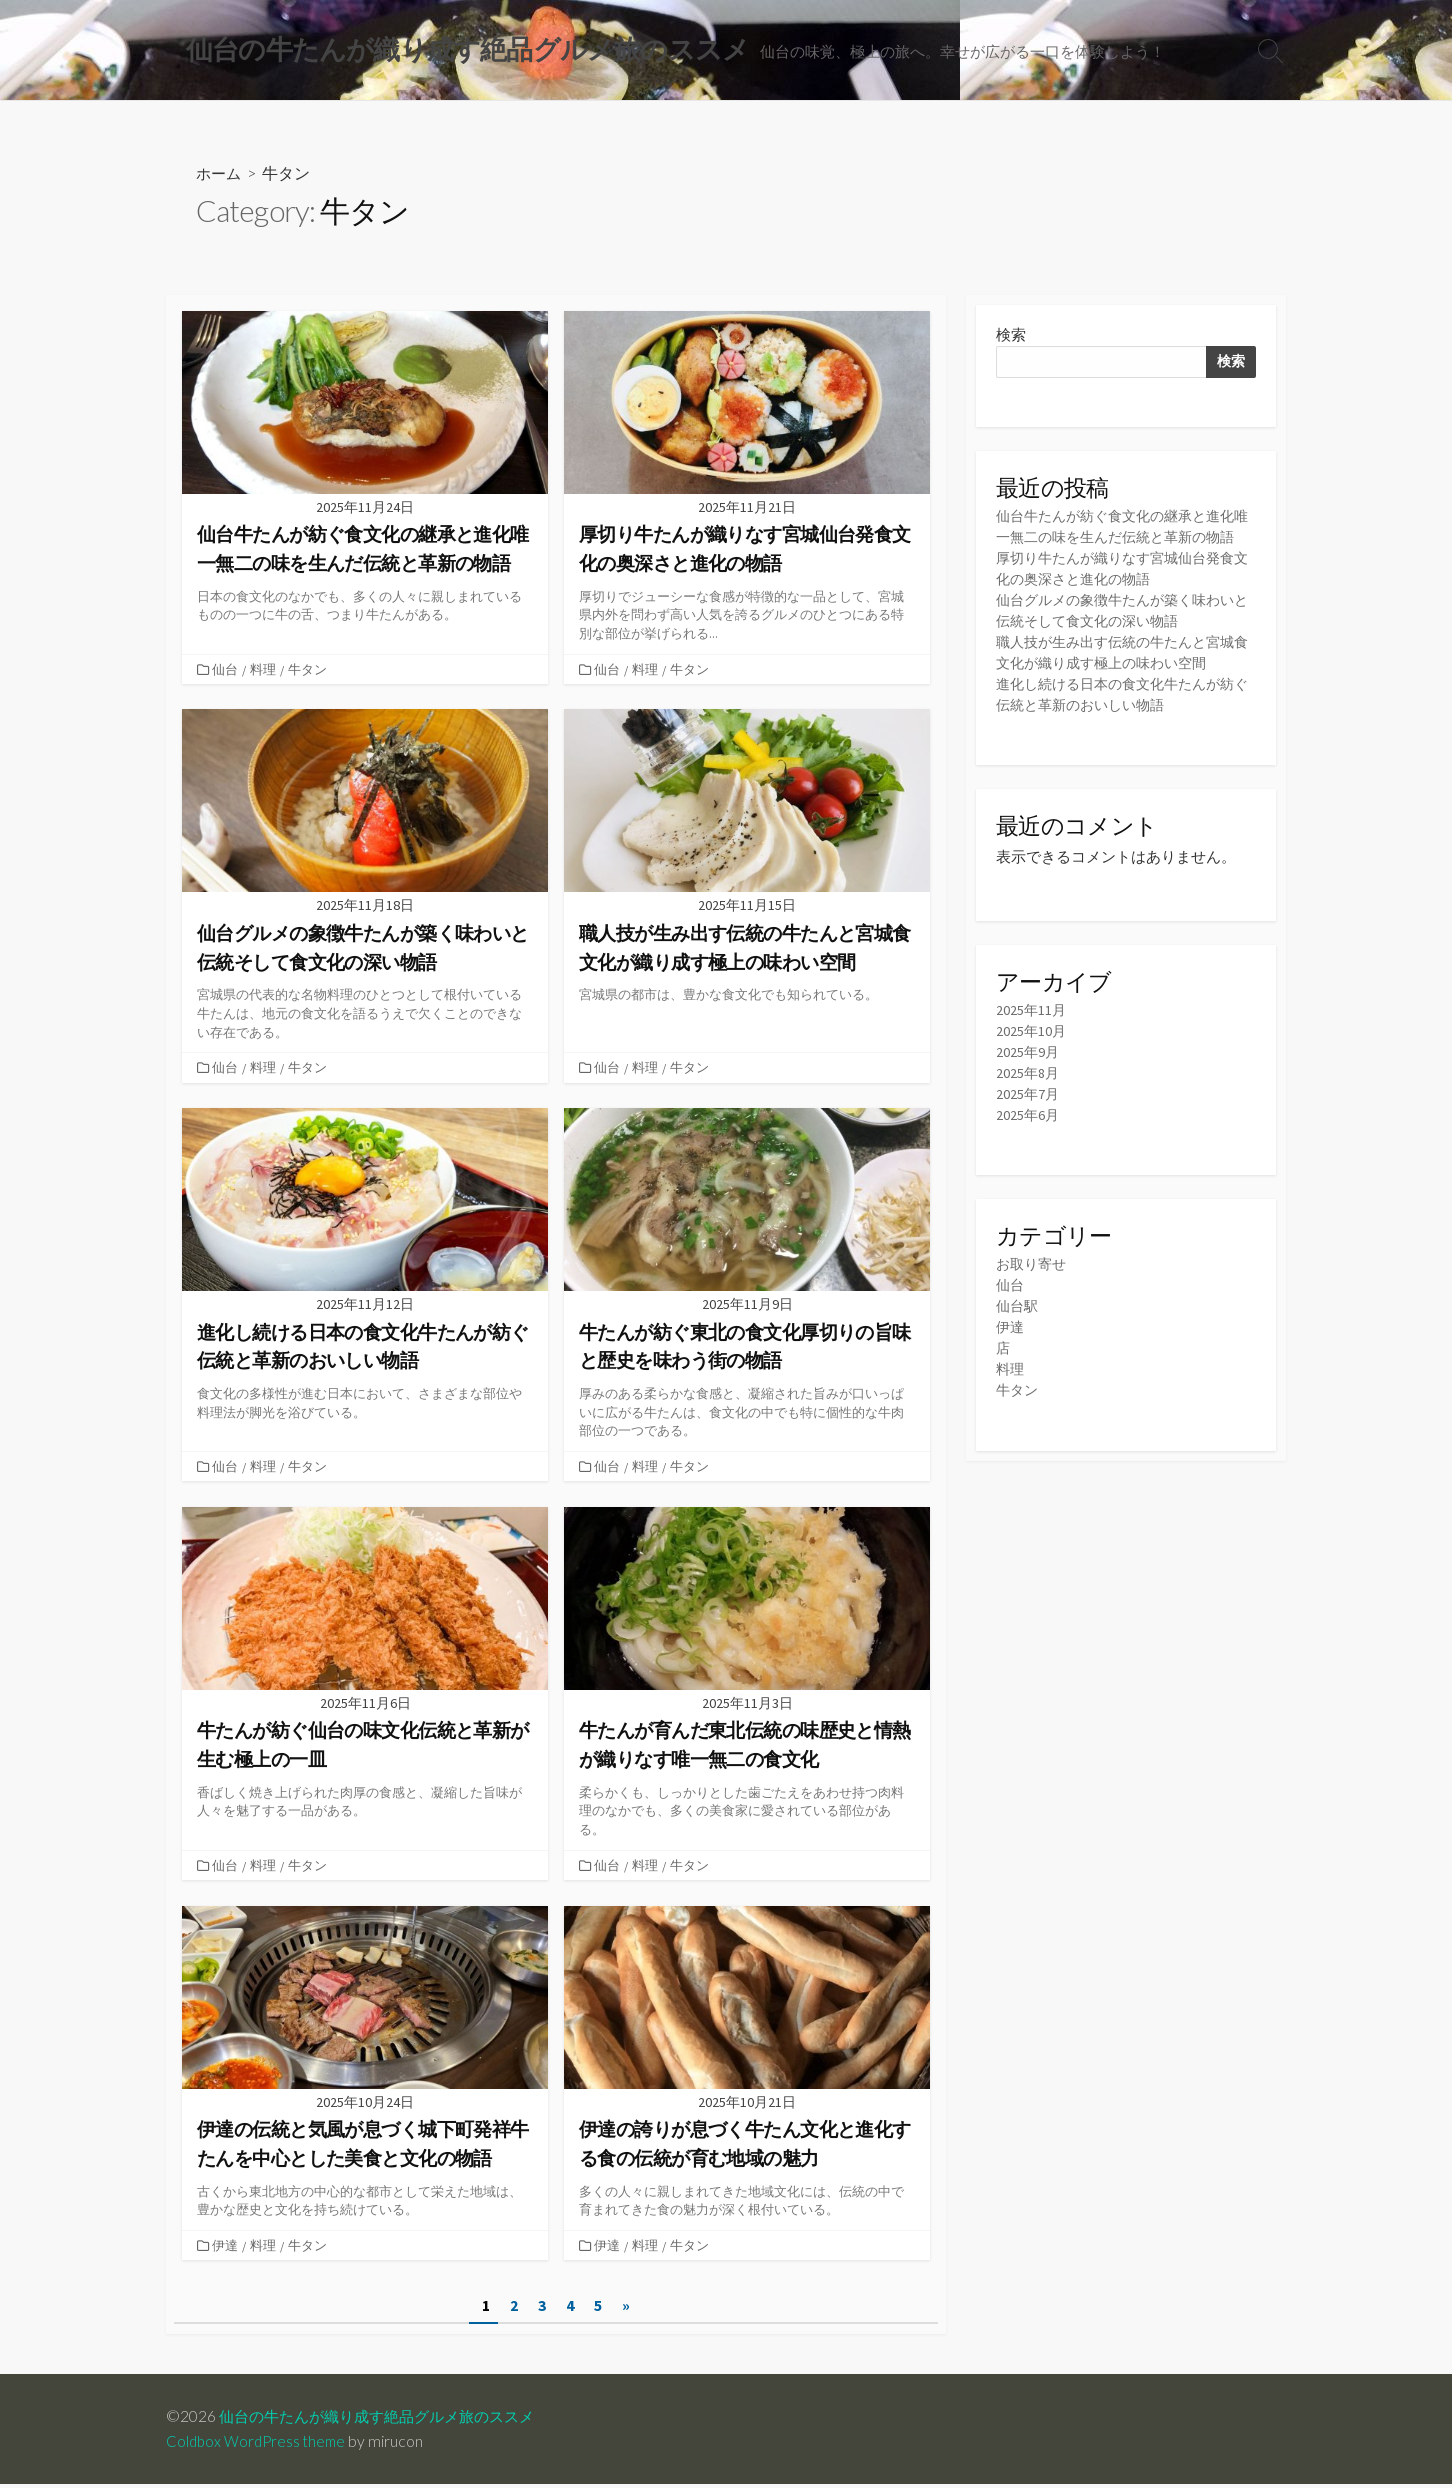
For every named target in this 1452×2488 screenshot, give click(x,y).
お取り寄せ (1033, 1294)
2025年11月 (1032, 1038)
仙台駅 (1018, 1336)
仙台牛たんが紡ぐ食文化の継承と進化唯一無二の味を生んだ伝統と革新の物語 (1123, 542)
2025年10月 (1032, 1059)
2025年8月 (1028, 1102)
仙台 (227, 671)
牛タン (309, 671)
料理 (265, 671)
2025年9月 (1028, 1081)
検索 (1011, 338)
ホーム (220, 175)
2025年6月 (1028, 1144)
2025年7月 (1028, 1123)
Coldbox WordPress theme (259, 2445)
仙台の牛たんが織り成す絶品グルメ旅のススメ (387, 2420)
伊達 (227, 2248)
